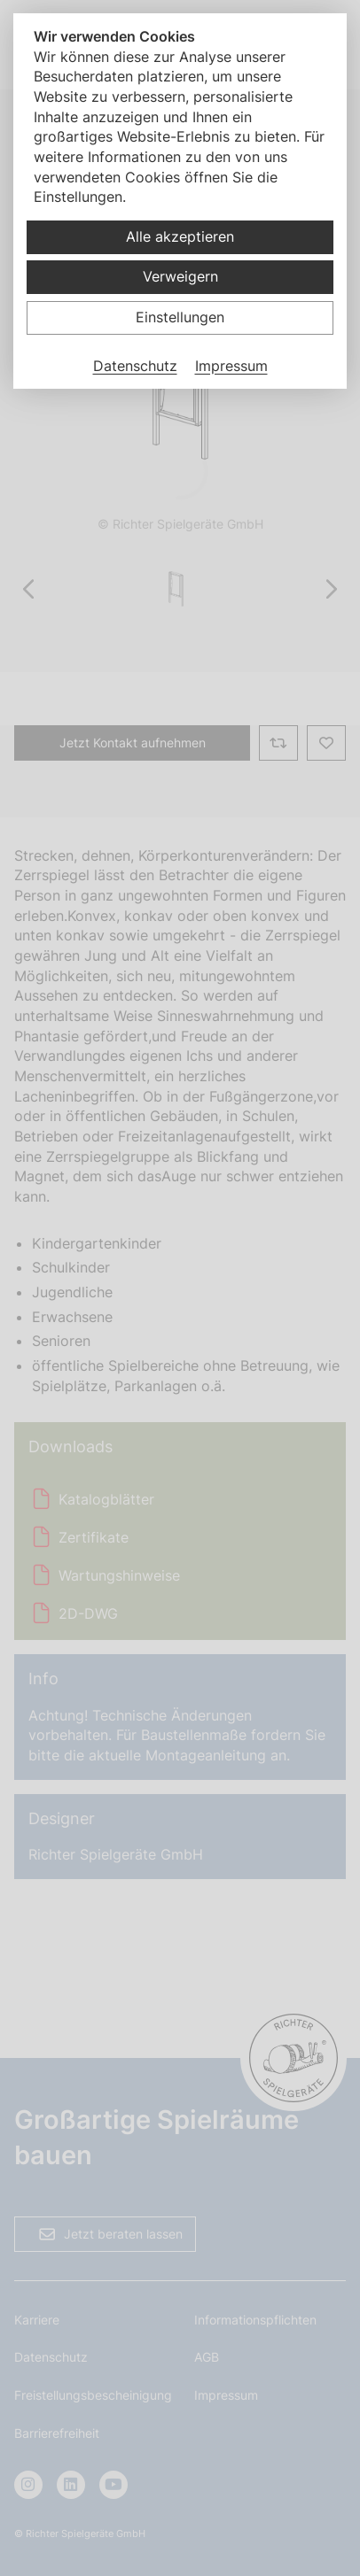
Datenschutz (135, 366)
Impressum (231, 366)
